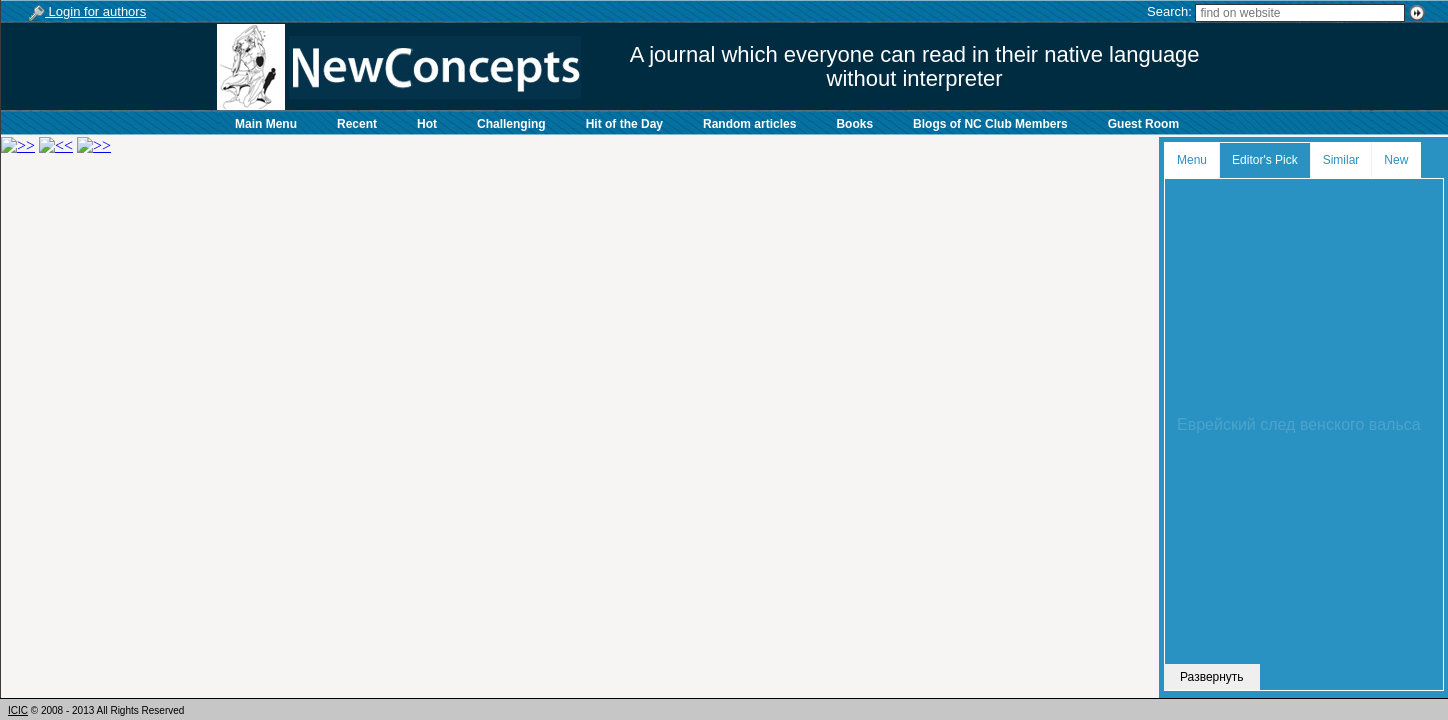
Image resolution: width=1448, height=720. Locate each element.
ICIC (18, 710)
